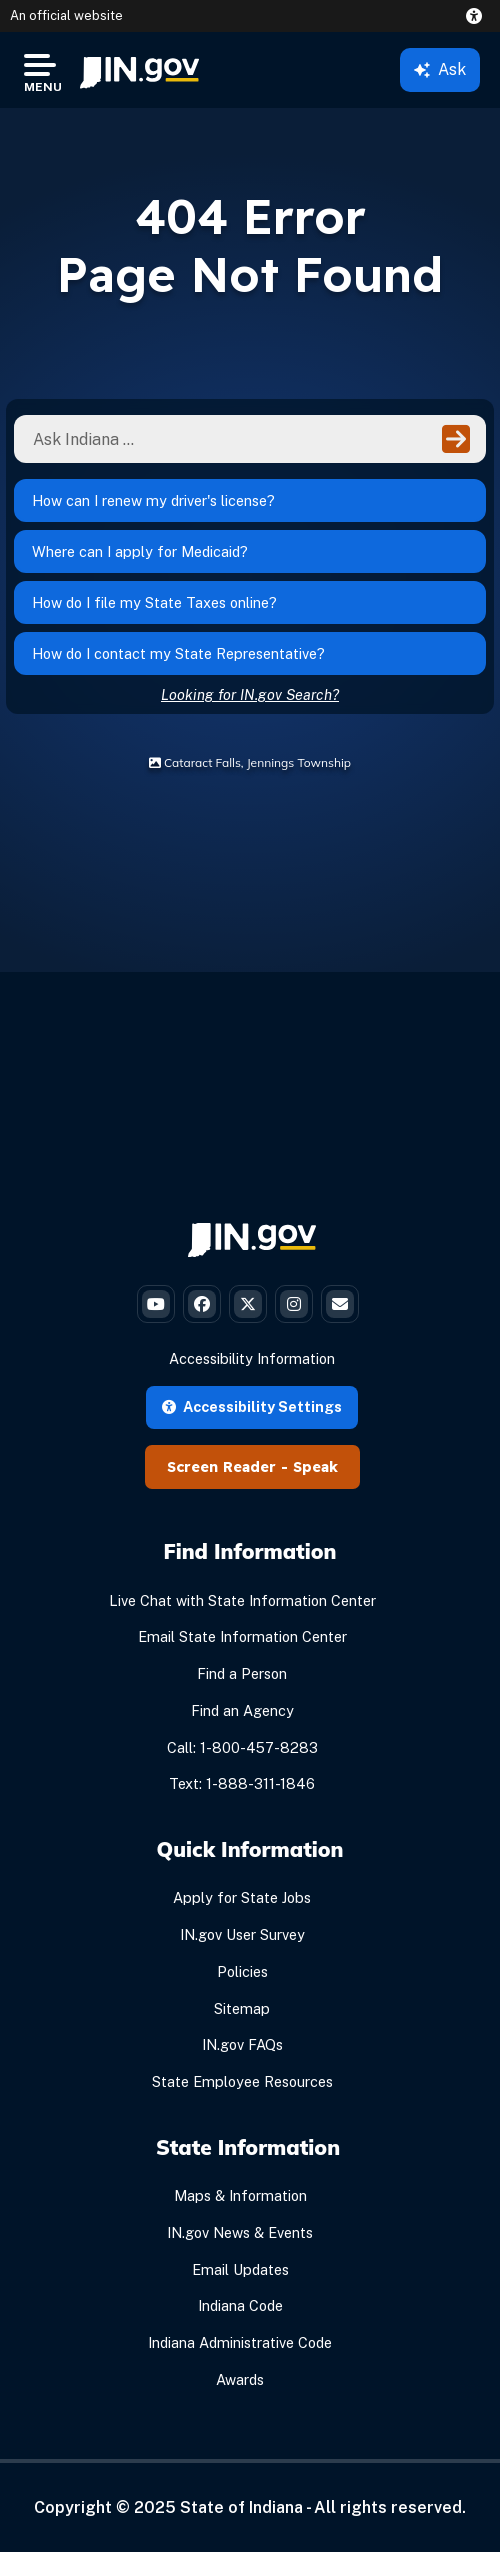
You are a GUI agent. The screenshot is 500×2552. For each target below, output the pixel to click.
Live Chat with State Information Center (242, 1600)
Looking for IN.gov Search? (250, 694)
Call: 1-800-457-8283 (242, 1747)
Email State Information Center (242, 1636)
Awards (240, 2379)
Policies (242, 1971)
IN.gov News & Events (240, 2232)
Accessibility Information (252, 1358)
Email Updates (240, 2269)
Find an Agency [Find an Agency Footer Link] (242, 1710)
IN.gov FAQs (242, 2044)
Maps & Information (240, 2195)
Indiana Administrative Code (240, 2342)
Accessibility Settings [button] (252, 1406)
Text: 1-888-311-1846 (242, 1783)
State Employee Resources (242, 2081)
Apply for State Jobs (242, 1897)
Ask (440, 69)
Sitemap (242, 2008)
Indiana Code (240, 2305)
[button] (478, 16)
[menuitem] (139, 70)
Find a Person (242, 1673)
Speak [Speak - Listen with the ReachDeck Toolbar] (315, 1467)
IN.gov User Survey (242, 1934)
